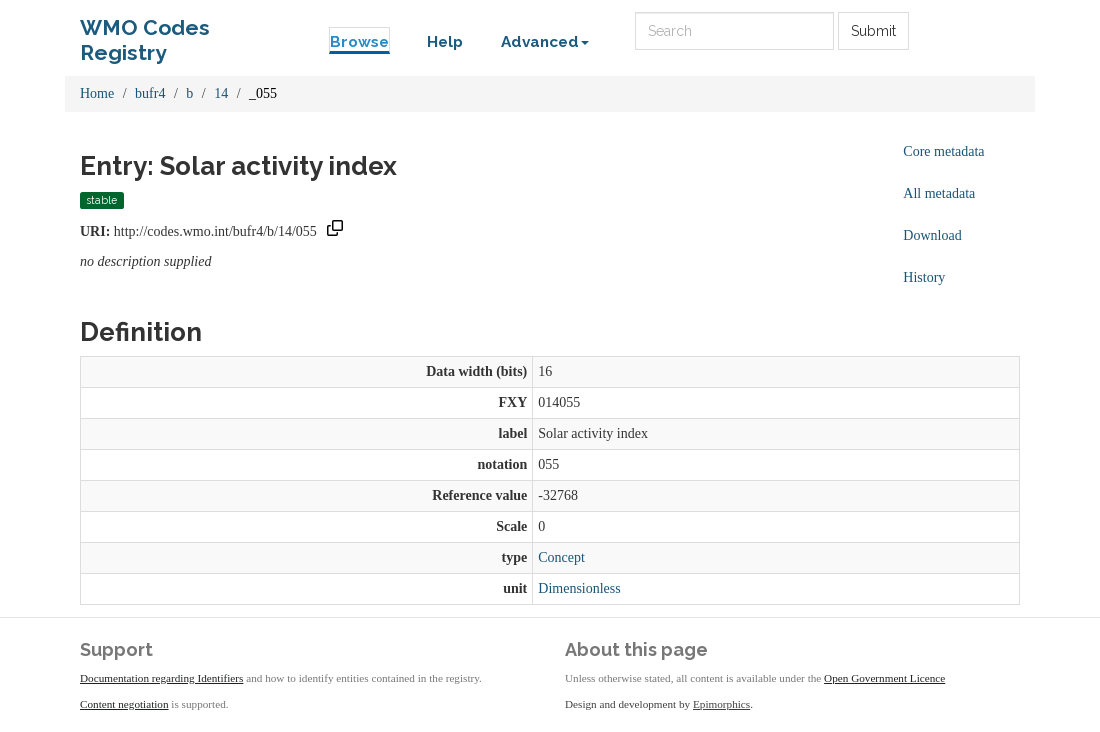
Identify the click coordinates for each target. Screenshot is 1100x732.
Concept (561, 557)
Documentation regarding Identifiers (161, 678)
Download (932, 235)
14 (221, 93)
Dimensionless (579, 588)
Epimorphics (721, 704)
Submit (873, 31)
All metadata (939, 193)
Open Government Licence (884, 678)
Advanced (545, 42)
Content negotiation (124, 704)
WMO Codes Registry (145, 32)
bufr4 (150, 93)
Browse (359, 42)
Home (97, 93)
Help (445, 42)
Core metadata (943, 151)
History (924, 277)
